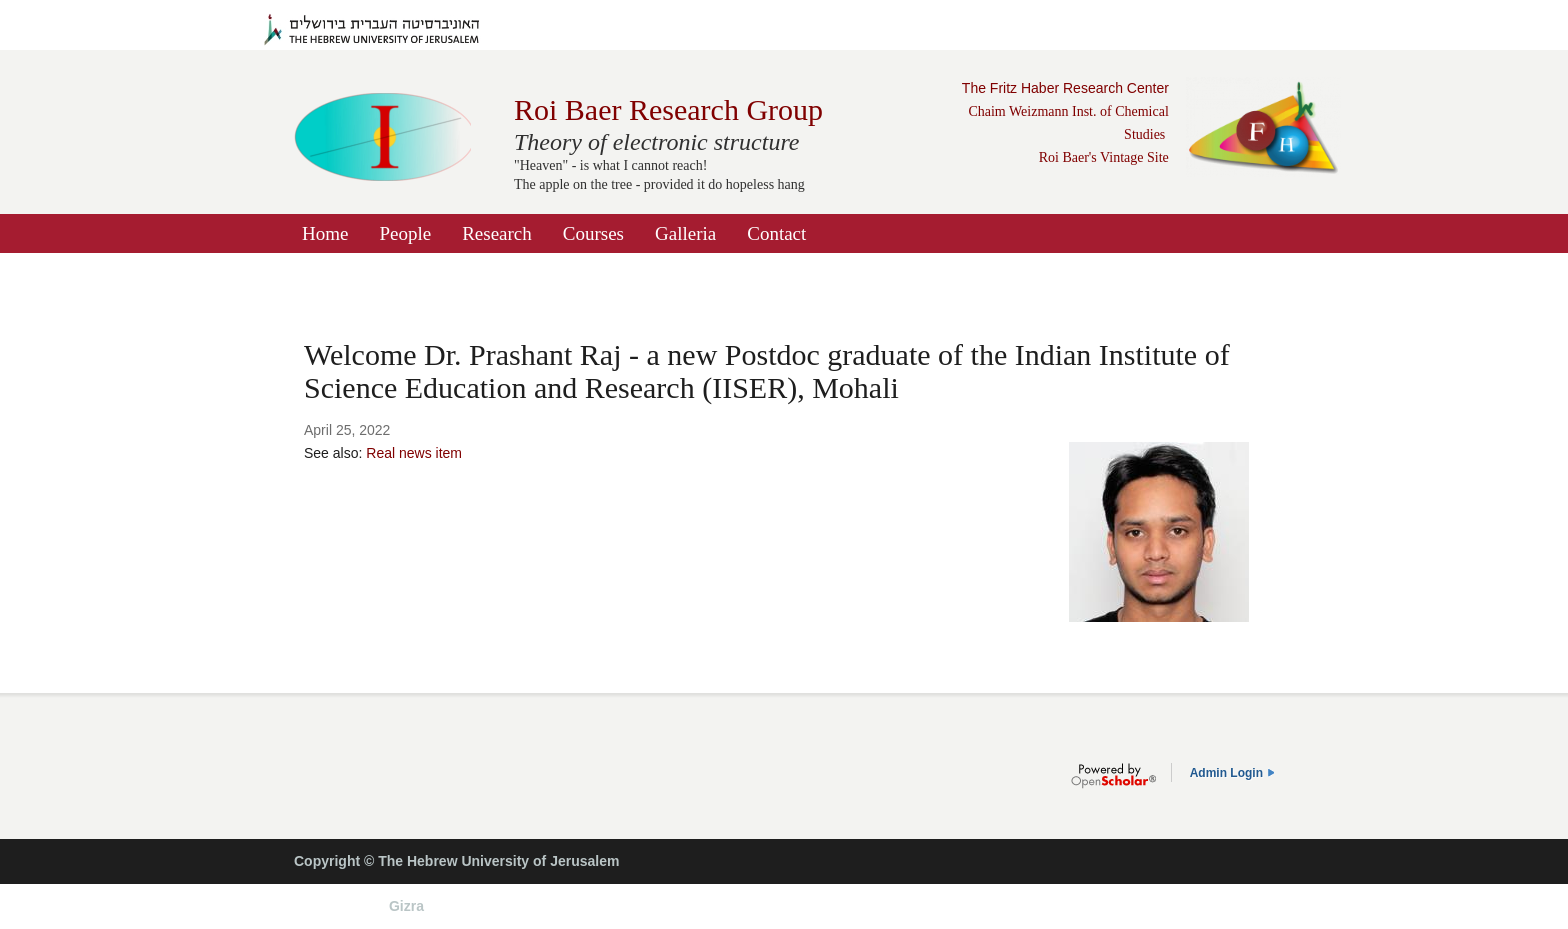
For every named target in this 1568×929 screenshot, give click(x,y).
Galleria (685, 233)
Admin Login (1226, 773)
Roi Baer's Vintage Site (1104, 157)
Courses (593, 233)
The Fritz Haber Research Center (1065, 88)
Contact (776, 233)
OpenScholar (1113, 776)
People (405, 233)
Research (497, 233)
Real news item (414, 453)
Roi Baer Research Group (668, 109)
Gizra (406, 906)
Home (325, 233)
